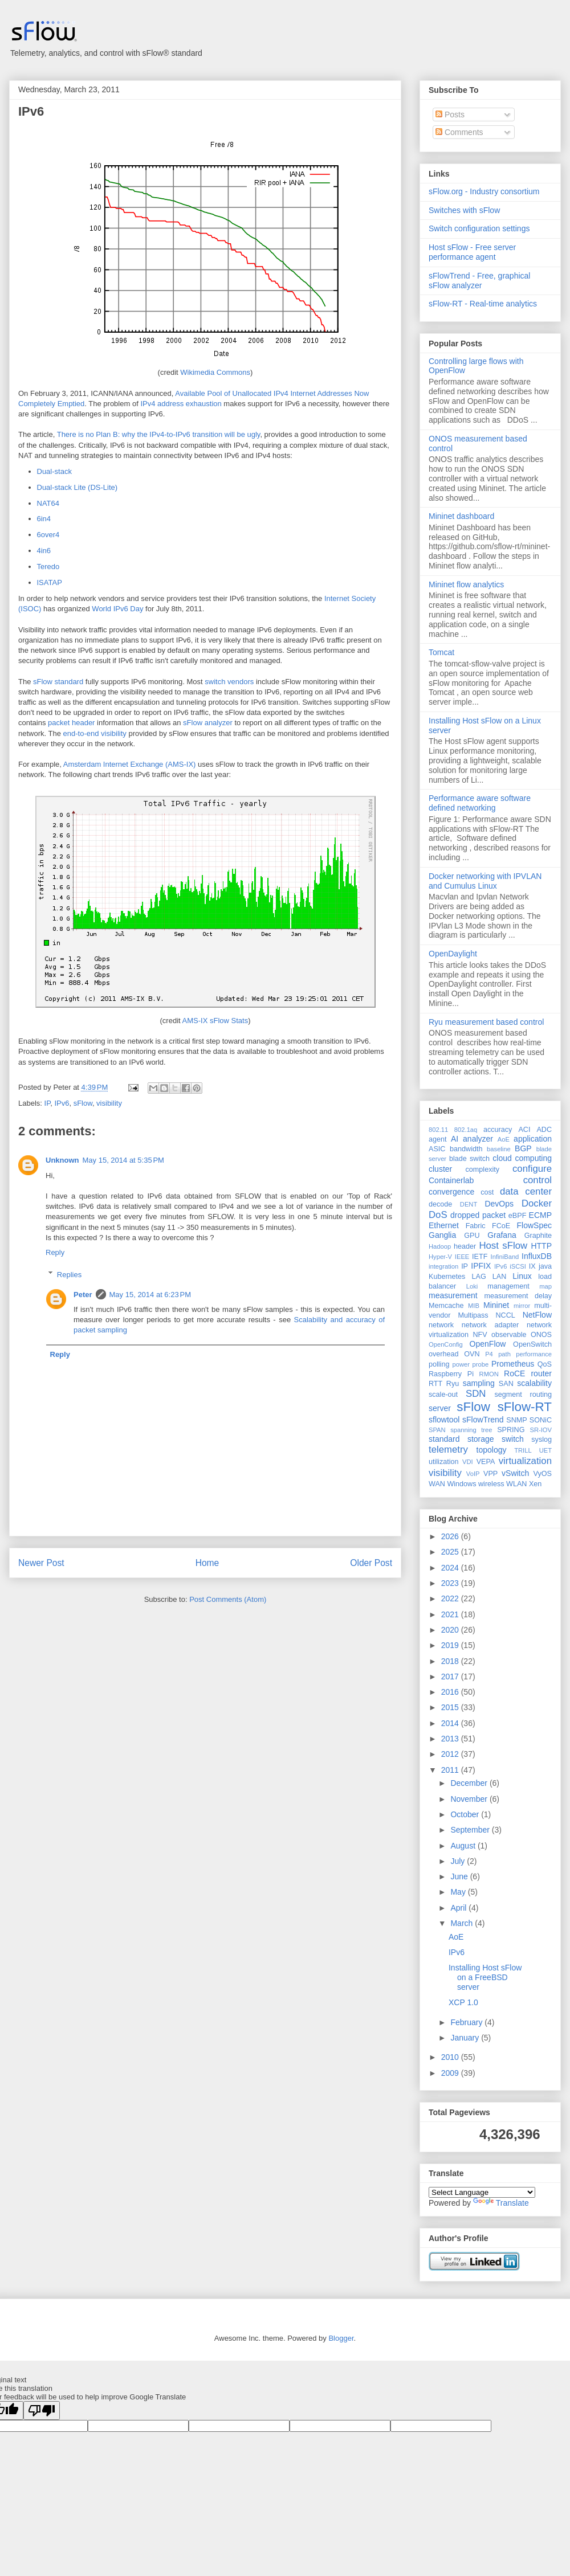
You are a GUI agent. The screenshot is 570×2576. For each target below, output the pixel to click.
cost (487, 1192)
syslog (541, 1440)
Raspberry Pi (451, 1374)
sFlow (83, 1103)
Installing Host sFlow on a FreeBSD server (485, 1977)
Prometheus (512, 1363)
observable (509, 1335)
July (458, 1861)
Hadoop (440, 1246)
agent (438, 1139)
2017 (451, 1676)
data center (526, 1191)
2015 (451, 1707)
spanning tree (471, 1429)
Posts (450, 114)
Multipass (473, 1315)
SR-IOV (541, 1429)
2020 (451, 1629)
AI (454, 1138)
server (440, 1408)
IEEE (462, 1256)
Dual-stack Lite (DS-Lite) (77, 487)
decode (440, 1204)
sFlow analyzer (208, 722)
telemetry (448, 1449)
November (469, 1799)
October (465, 1814)
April (459, 1907)
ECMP (540, 1215)
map (545, 1286)
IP (47, 1103)
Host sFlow (503, 1245)
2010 (451, 2057)
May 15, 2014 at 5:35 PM (123, 1160)
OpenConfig (446, 1344)
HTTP (541, 1245)
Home (207, 1563)
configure (532, 1168)
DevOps (499, 1203)
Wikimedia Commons (215, 372)
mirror (522, 1305)
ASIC (437, 1149)
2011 (451, 1769)
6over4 (48, 534)
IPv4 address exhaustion (180, 403)
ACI (524, 1130)
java (545, 1266)
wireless (491, 1484)
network (441, 1325)
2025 (451, 1551)
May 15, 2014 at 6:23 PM (150, 1294)
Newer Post (41, 1563)
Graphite (538, 1236)
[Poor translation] (41, 2410)
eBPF (517, 1216)
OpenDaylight (453, 953)
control (537, 1180)
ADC (544, 1130)
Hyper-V (440, 1256)
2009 (451, 2073)
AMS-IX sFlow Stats (215, 1020)
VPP (490, 1474)
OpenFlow (488, 1343)
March (462, 1923)
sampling (479, 1383)
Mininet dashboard (461, 516)
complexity (483, 1169)
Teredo (48, 566)
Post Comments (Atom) (227, 1599)
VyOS (543, 1474)
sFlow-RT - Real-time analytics (483, 303)
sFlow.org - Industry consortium (484, 191)
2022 (451, 1598)
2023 (451, 1583)
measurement (453, 1295)
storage (480, 1439)
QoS (545, 1364)
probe (481, 1364)
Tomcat (441, 652)
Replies (69, 1274)
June (460, 1876)
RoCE (514, 1373)
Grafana (501, 1235)
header (465, 1246)
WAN (437, 1484)
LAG (478, 1277)
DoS (438, 1214)
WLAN (516, 1484)
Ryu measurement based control (486, 1022)
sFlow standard (58, 681)
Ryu (452, 1384)
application (533, 1138)
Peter (83, 1294)
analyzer (478, 1138)
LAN (499, 1277)
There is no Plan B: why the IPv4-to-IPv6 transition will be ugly (158, 434)
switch (513, 1439)
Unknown (62, 1160)
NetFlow (537, 1314)
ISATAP (49, 582)
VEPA (486, 1462)
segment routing (523, 1395)
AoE (504, 1139)
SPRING (510, 1430)
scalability (534, 1383)
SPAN (437, 1429)
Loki (472, 1286)
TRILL (522, 1450)
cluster (440, 1168)
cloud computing (522, 1158)
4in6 (44, 550)
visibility (109, 1103)
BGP (523, 1148)
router (541, 1373)
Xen (535, 1484)
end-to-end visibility (95, 733)
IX (532, 1266)
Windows (461, 1484)
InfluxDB (537, 1256)
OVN (471, 1354)
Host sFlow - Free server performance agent (472, 252)
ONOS (541, 1335)
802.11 (438, 1129)
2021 (451, 1614)
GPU (471, 1236)
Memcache (446, 1306)
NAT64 (48, 503)
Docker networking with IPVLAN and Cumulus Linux (485, 881)
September (470, 1829)
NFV (480, 1335)
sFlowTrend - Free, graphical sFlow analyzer (479, 280)
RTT (435, 1384)
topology (492, 1449)
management (508, 1286)
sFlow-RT (525, 1407)
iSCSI (518, 1266)
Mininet (496, 1305)
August (463, 1845)
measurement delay (518, 1296)
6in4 (44, 518)
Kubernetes (447, 1277)
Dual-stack (54, 471)
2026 (451, 1536)
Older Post (371, 1563)
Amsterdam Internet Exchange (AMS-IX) (129, 764)
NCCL (505, 1315)
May (458, 1891)
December (469, 1783)
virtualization (525, 1460)
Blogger (340, 2338)
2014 (451, 1723)
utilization (444, 1462)
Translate (501, 2202)
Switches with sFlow (464, 210)
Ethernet (444, 1225)
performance (534, 1354)
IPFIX (481, 1265)
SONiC (541, 1420)
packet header (71, 722)
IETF (479, 1257)
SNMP (516, 1420)
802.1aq (465, 1129)
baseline (499, 1149)
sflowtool (444, 1419)
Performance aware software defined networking (480, 803)
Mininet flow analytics (466, 584)
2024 (451, 1567)
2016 (451, 1691)
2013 (451, 1738)
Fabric (476, 1226)
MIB (473, 1305)
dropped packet (478, 1215)
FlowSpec (534, 1225)
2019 (451, 1645)
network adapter (490, 1325)
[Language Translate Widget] (482, 2192)
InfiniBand (505, 1256)
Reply (55, 1252)
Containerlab (451, 1180)
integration (443, 1266)
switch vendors (229, 681)
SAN (506, 1384)
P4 (489, 1354)
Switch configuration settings (479, 228)
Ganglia (442, 1235)
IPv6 (31, 111)
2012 (451, 1754)
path (504, 1354)
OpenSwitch (532, 1344)
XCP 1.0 (463, 2002)
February (467, 2022)
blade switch (469, 1159)
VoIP (473, 1473)
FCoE (501, 1226)
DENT (468, 1204)
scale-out (443, 1395)
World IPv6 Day (117, 608)
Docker (537, 1203)
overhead (444, 1354)
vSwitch (515, 1473)
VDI (467, 1461)
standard (444, 1439)
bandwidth (466, 1149)
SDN (476, 1393)
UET (545, 1450)
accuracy (497, 1130)
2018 (451, 1661)
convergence (451, 1191)
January (465, 2037)
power (460, 1364)
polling (439, 1364)
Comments (459, 132)
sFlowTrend (483, 1419)
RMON (489, 1374)
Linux (521, 1276)
